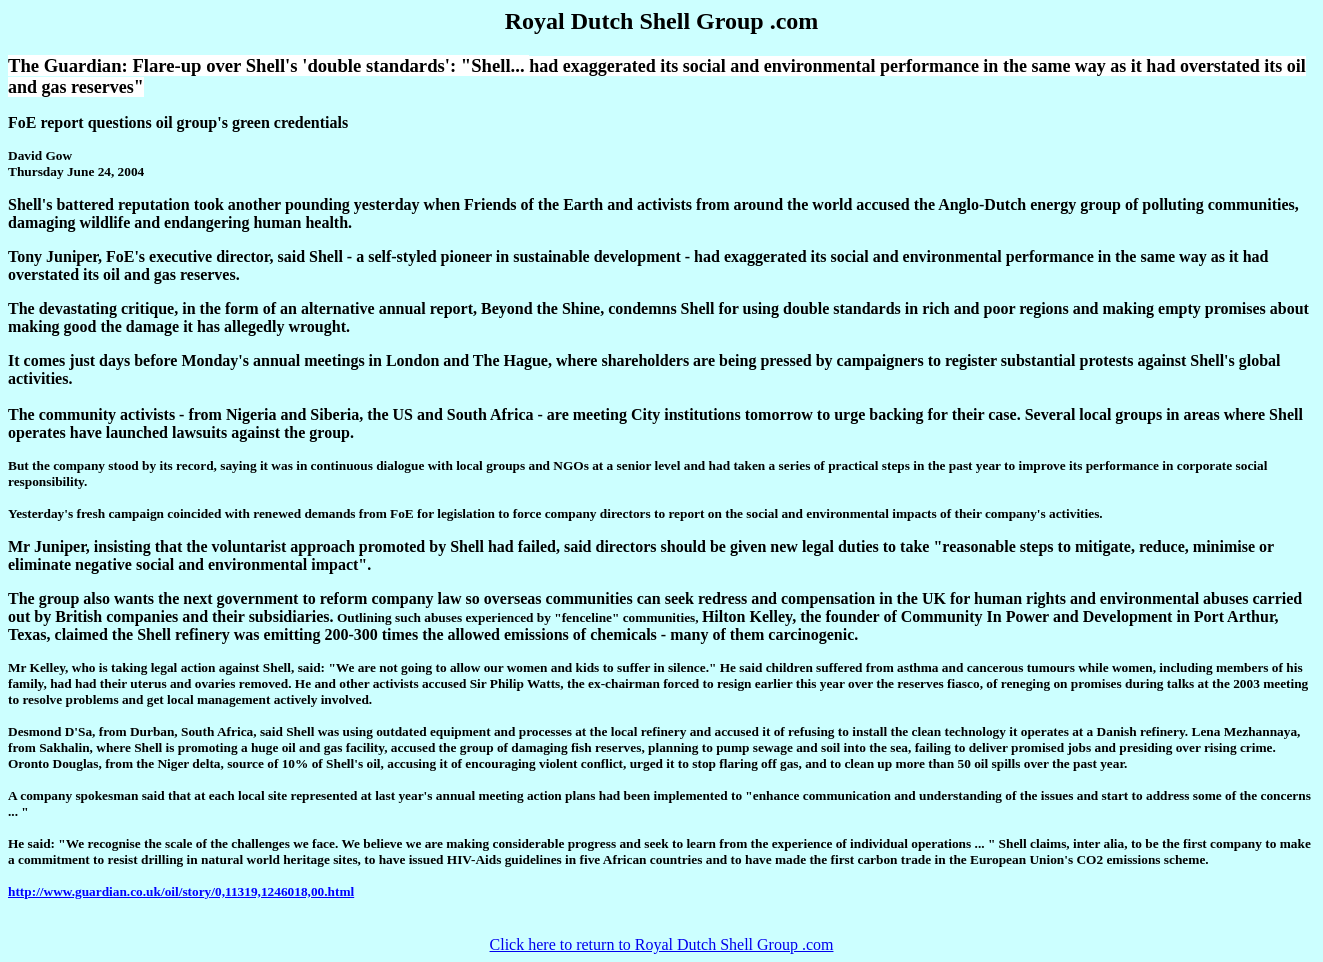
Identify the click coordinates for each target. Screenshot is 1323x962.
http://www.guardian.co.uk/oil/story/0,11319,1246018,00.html (181, 891)
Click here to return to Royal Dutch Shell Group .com (662, 944)
